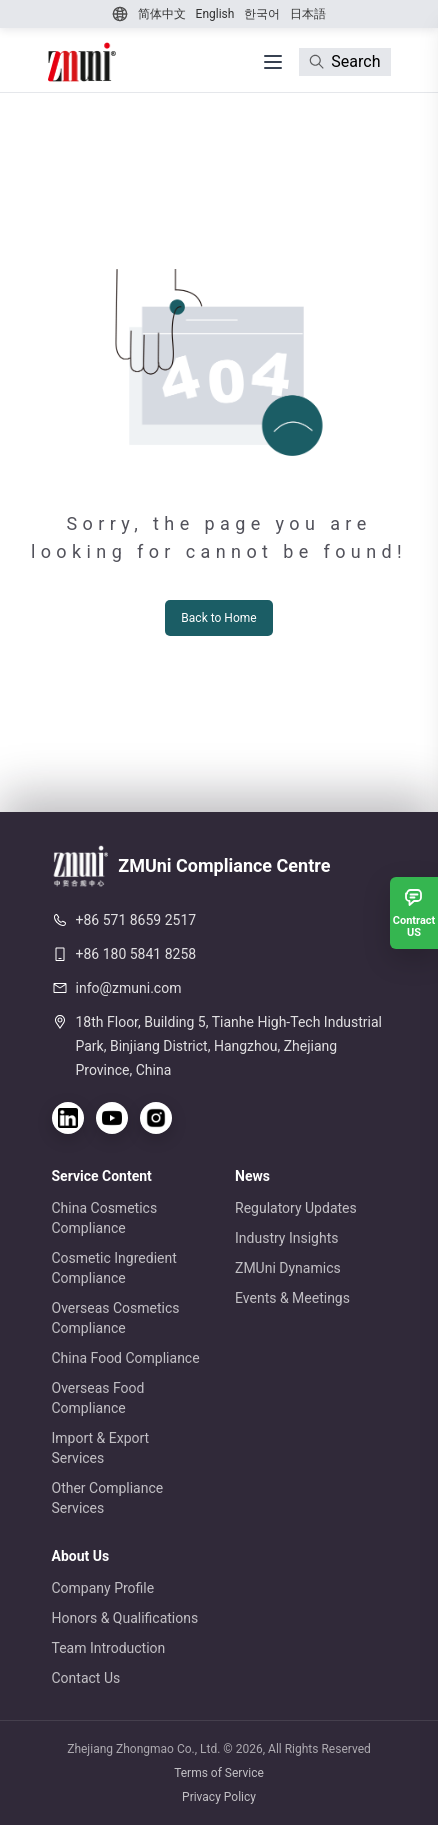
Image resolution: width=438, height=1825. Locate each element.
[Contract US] (414, 913)
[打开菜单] (273, 62)
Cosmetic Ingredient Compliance (114, 1268)
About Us (81, 1556)
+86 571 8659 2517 (136, 920)
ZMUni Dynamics (288, 1268)
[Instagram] (156, 1118)
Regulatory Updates (296, 1208)
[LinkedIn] (68, 1118)
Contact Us (86, 1678)
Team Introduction (109, 1648)
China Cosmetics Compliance (105, 1218)
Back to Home (218, 618)
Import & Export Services (101, 1448)
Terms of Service (219, 1773)
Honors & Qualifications (125, 1618)
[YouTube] (112, 1118)
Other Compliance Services (108, 1498)
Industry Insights (286, 1238)
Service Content (102, 1176)
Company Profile (103, 1588)
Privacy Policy (219, 1797)
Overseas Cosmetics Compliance (116, 1318)
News (252, 1176)
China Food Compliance (126, 1358)
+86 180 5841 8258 (136, 954)
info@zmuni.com (129, 988)
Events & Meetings (292, 1298)
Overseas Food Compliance (98, 1398)
